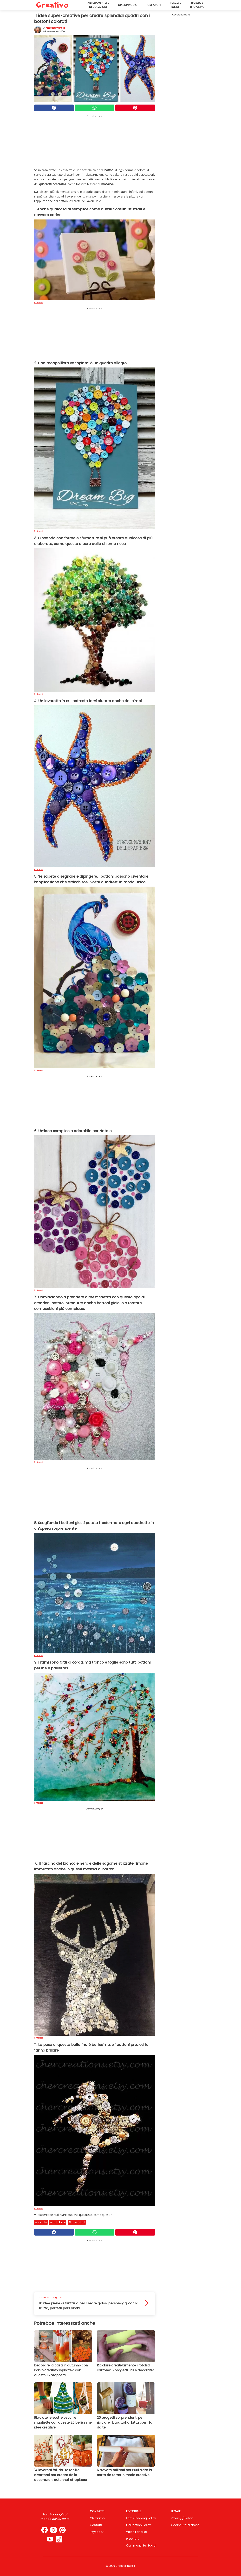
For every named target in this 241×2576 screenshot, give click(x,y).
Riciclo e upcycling (197, 5)
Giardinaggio (127, 5)
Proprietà (132, 2539)
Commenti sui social (141, 2545)
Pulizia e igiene (175, 5)
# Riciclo (41, 2222)
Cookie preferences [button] (185, 2525)
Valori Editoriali (136, 2532)
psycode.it (97, 2532)
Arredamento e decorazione (98, 5)
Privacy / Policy (182, 2518)
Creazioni (154, 5)
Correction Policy (138, 2525)
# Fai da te (57, 2222)
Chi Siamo (97, 2518)
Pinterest (38, 302)
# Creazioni (76, 2222)
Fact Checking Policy (141, 2518)
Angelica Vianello (55, 27)
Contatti (96, 2525)
